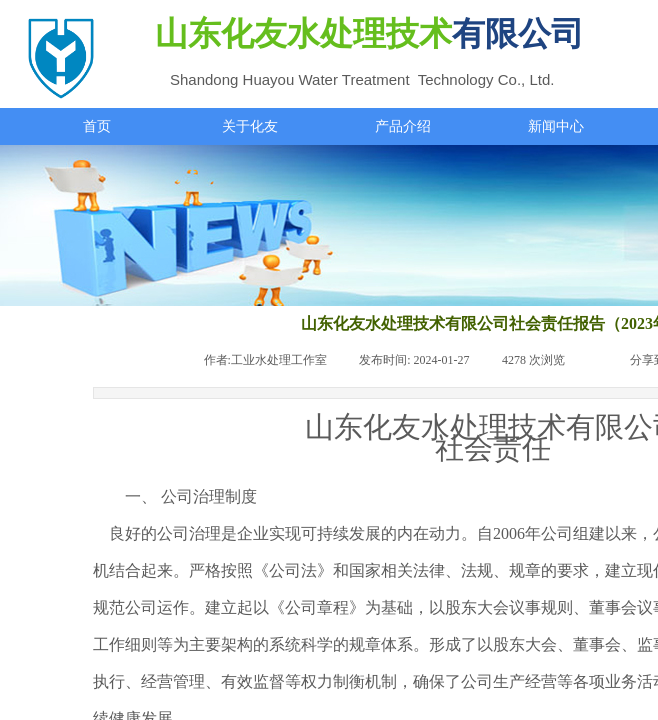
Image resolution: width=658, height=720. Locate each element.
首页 (97, 126)
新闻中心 (556, 126)
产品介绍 (403, 126)
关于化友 (250, 126)
